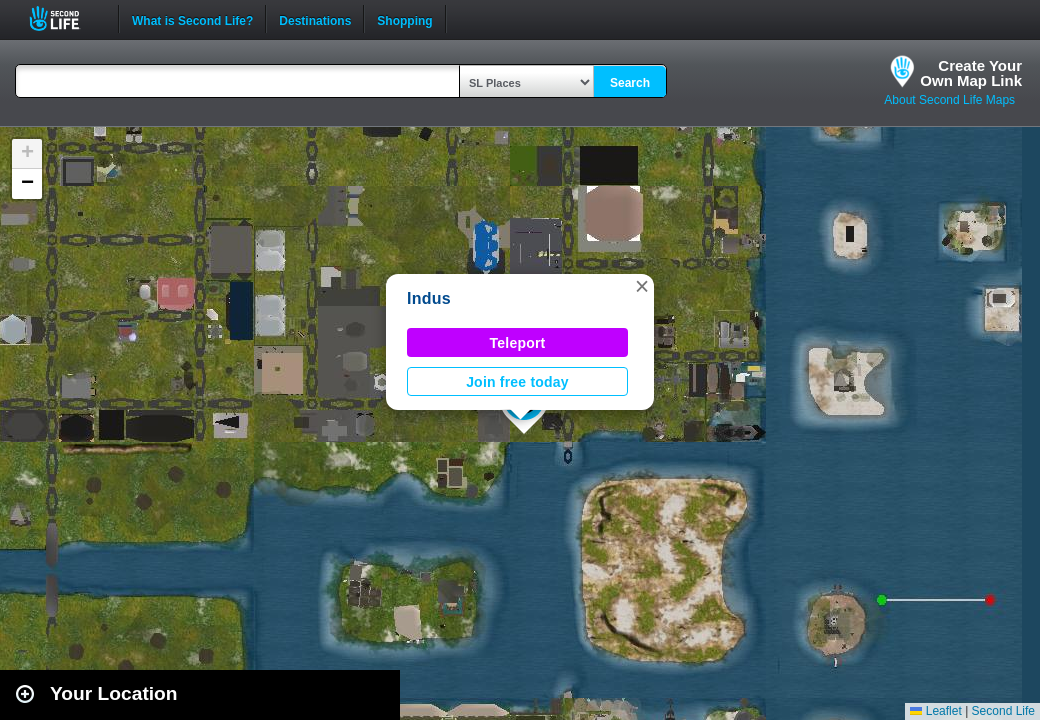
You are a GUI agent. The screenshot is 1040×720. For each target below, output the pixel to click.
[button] (642, 286)
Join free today (517, 382)
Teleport (518, 343)
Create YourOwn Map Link (971, 73)
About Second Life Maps (949, 100)
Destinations (315, 19)
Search (630, 83)
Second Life (65, 18)
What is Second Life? (192, 19)
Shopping (404, 19)
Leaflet (935, 711)
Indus (429, 298)
